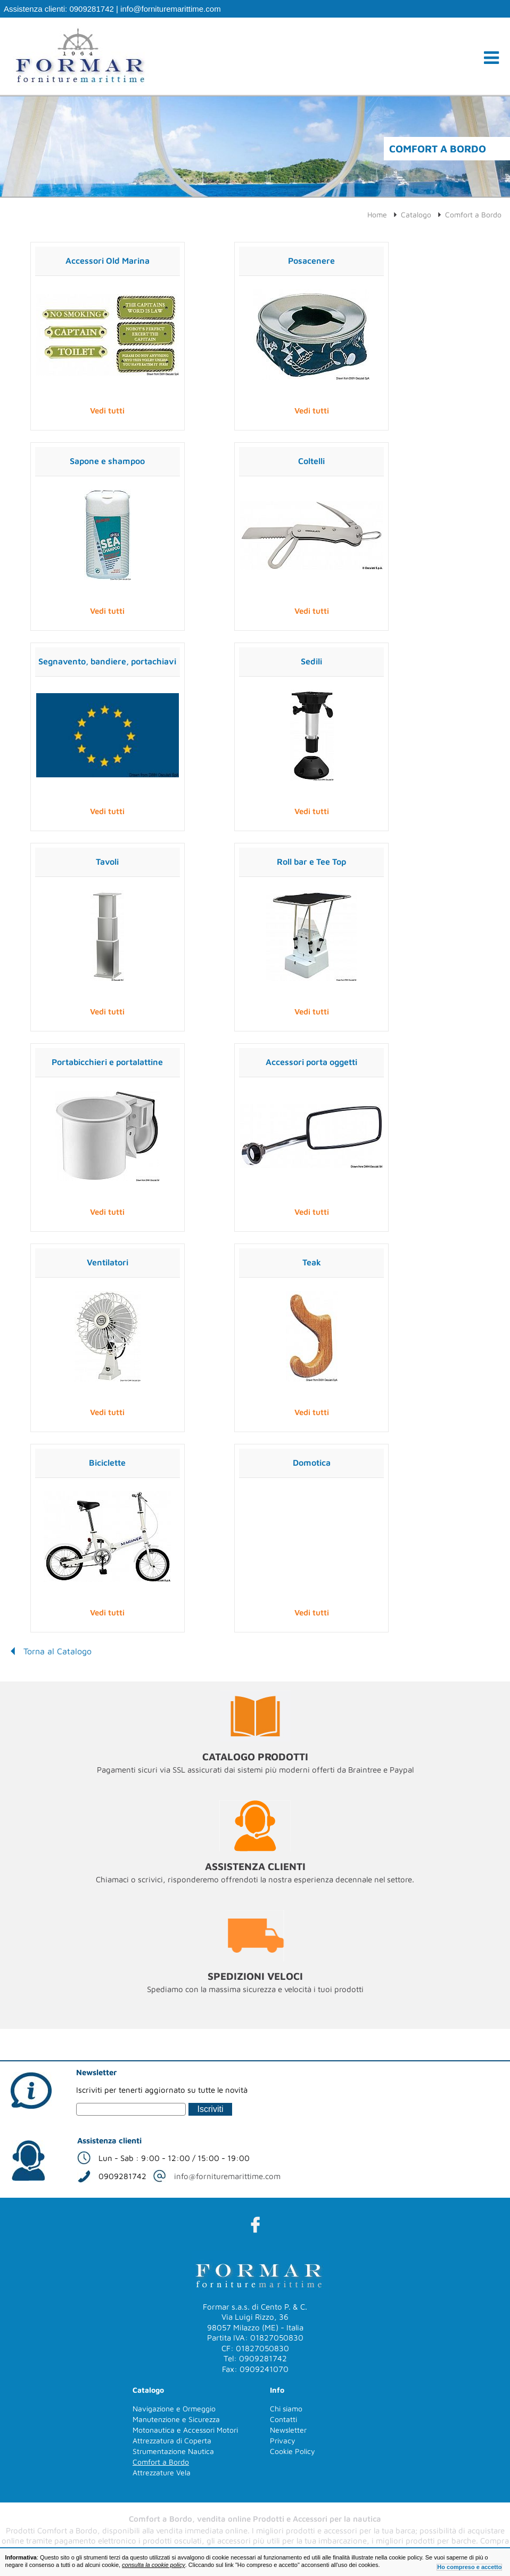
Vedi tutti (107, 410)
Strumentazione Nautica (173, 2451)
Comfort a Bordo (473, 214)
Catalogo (416, 214)
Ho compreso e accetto (469, 2567)
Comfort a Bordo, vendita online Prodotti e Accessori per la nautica (255, 2518)
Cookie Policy (292, 2451)
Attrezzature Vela (162, 2472)
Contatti (283, 2419)
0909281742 (91, 8)
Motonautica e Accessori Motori (185, 2429)
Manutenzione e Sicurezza (176, 2419)
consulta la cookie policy (153, 2565)
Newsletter (288, 2429)
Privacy (282, 2440)
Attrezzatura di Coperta (172, 2440)
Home (377, 214)
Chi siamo (286, 2408)
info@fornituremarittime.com (170, 8)
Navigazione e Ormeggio (174, 2408)
